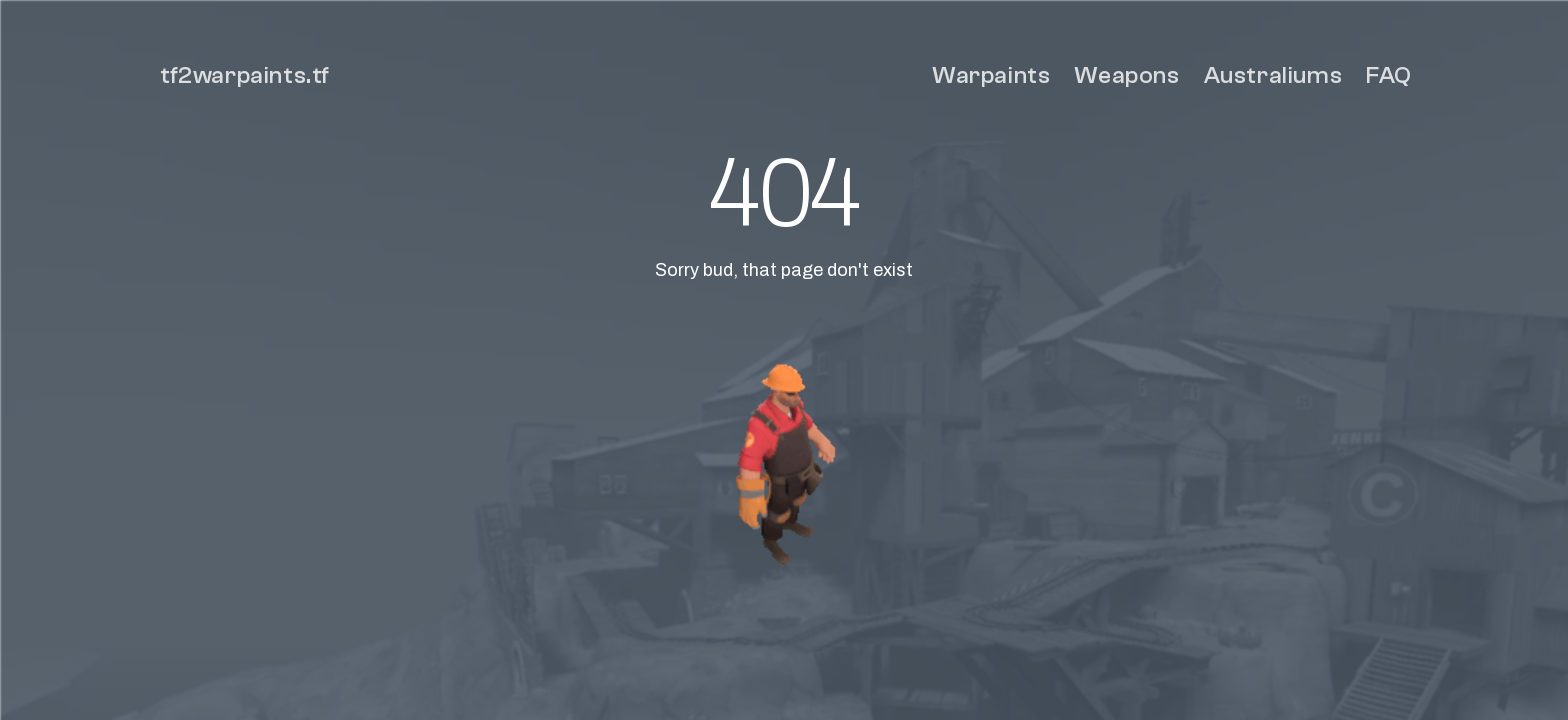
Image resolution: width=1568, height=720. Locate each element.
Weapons (1126, 75)
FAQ (1389, 75)
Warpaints (991, 75)
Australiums (1273, 75)
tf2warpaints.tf (245, 75)
